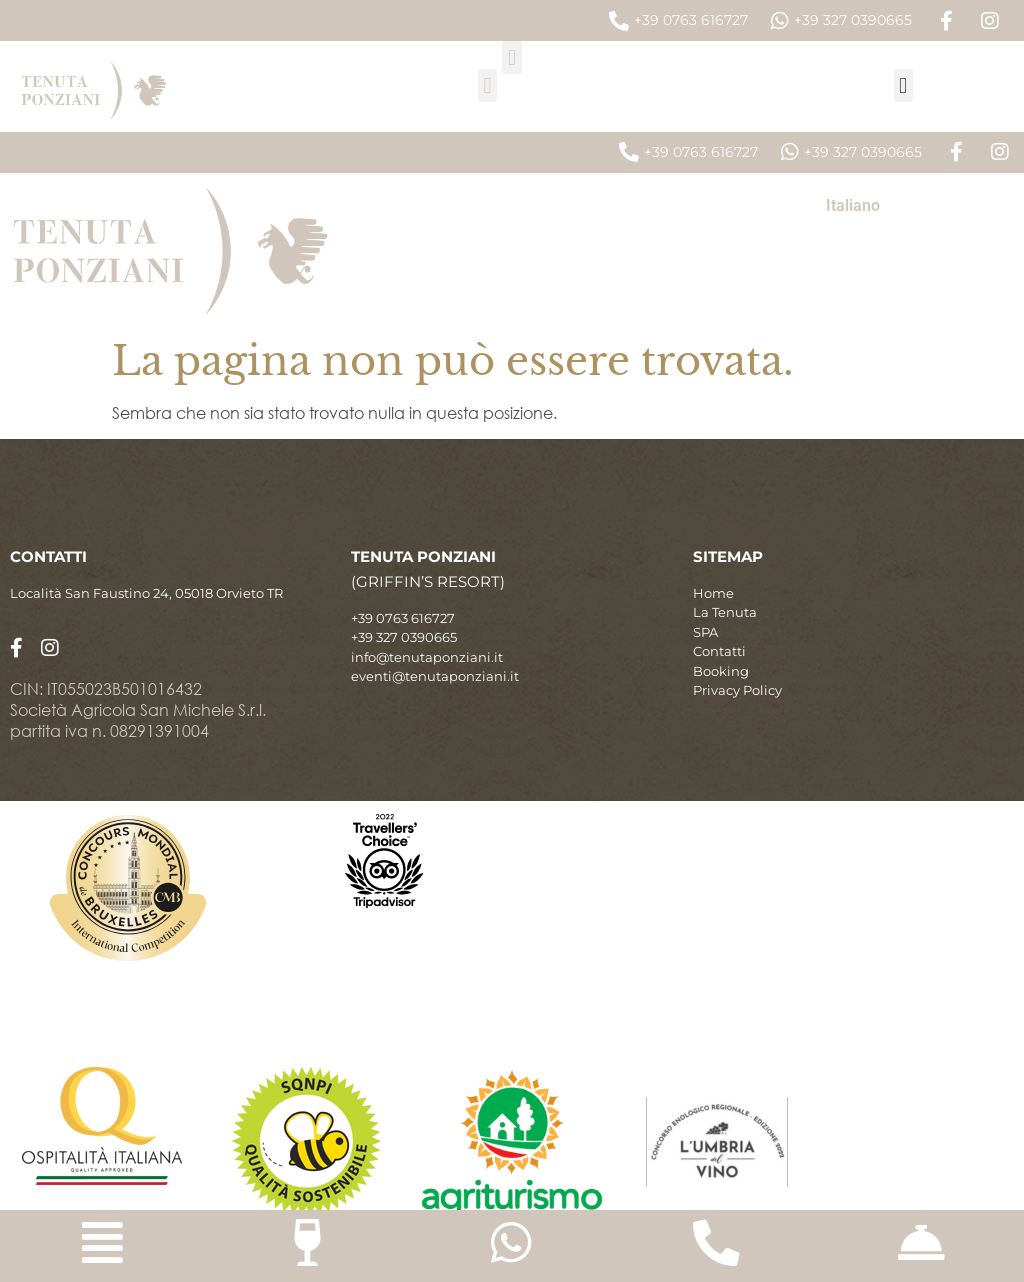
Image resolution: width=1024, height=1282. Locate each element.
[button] (511, 57)
